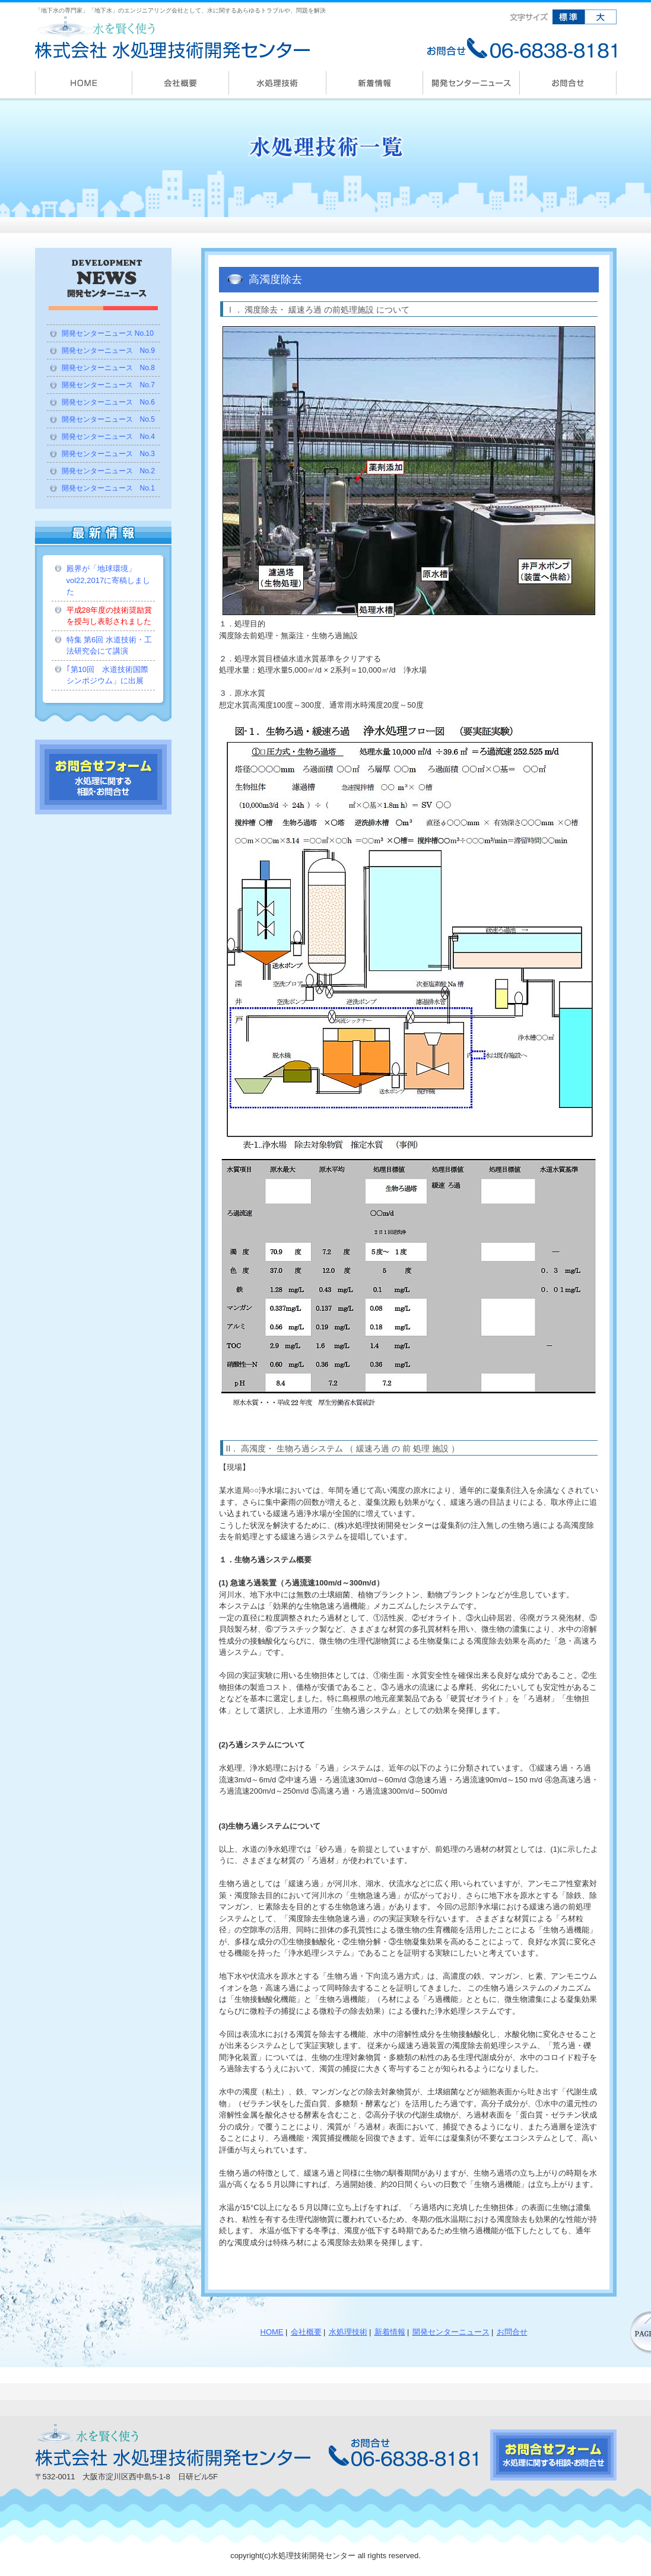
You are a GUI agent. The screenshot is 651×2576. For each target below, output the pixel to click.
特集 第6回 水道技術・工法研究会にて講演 (109, 645)
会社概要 (306, 2331)
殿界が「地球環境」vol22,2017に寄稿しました (108, 580)
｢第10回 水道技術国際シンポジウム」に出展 (107, 675)
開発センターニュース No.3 (108, 454)
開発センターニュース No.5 (108, 419)
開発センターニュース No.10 (108, 333)
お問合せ (512, 2331)
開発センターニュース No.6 (108, 402)
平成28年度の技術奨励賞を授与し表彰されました (109, 616)
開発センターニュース (451, 2331)
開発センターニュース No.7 (108, 385)
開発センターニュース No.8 (108, 368)
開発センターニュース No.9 (108, 350)
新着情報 (389, 2331)
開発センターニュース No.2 (108, 471)
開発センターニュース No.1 (108, 488)
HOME (272, 2331)
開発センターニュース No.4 (108, 436)
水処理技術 (348, 2331)
